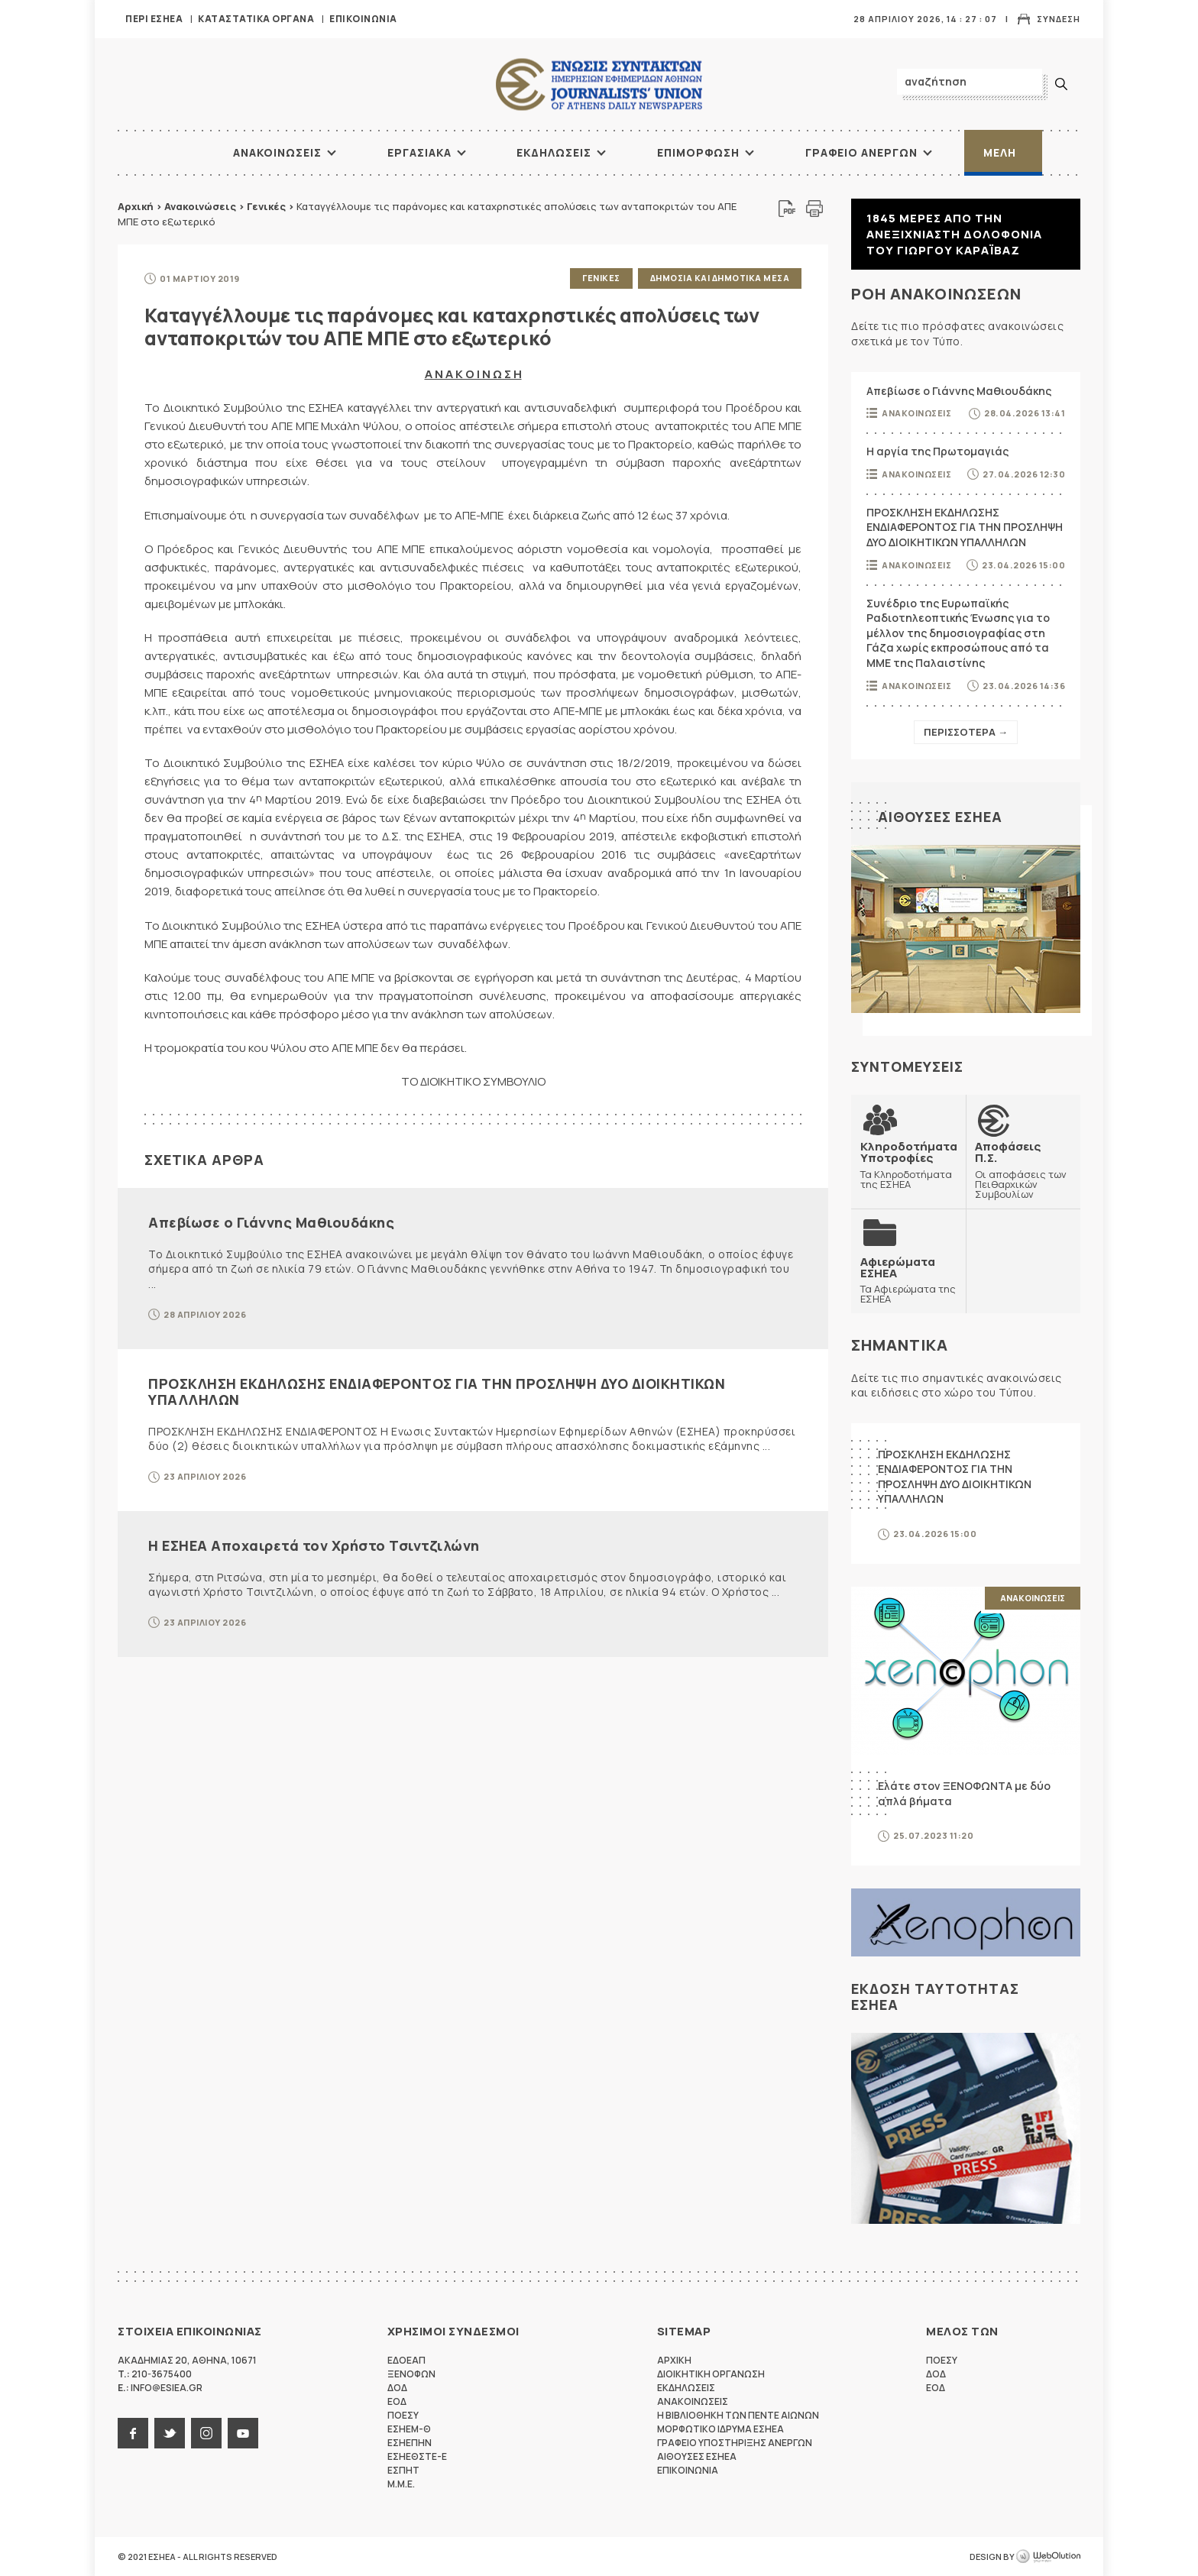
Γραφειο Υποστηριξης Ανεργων (734, 2442)
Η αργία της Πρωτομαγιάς (937, 451)
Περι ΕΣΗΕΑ (154, 18)
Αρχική (136, 206)
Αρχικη (674, 2360)
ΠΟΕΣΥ (403, 2415)
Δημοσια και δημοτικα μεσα (720, 277)
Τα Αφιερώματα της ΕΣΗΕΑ (908, 1280)
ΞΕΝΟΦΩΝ (411, 2373)
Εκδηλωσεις (553, 152)
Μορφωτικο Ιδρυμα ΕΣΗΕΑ (720, 2428)
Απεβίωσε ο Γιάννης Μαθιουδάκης (271, 1222)
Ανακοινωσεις (277, 152)
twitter (169, 2433)
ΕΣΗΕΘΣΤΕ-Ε (417, 2456)
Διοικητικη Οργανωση (711, 2373)
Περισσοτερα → (966, 732)
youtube (243, 2433)
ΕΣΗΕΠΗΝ (409, 2442)
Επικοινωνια (363, 18)
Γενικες (601, 277)
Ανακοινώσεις (200, 206)
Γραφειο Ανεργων (861, 152)
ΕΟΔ (396, 2401)
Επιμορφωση (698, 152)
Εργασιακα (419, 152)
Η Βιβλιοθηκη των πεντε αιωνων (738, 2415)
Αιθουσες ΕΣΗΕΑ (940, 816)
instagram (206, 2433)
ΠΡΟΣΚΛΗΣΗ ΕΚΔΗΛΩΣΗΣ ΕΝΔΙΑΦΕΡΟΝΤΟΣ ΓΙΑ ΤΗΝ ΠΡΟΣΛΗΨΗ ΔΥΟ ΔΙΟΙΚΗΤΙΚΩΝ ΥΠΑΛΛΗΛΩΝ (436, 1391)
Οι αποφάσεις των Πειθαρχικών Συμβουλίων (1023, 1169)
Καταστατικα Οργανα (256, 18)
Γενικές (266, 206)
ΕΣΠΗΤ (403, 2470)
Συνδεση (1058, 18)
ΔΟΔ (397, 2387)
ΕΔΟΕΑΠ (406, 2360)
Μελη (999, 152)
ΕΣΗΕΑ (599, 84)
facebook (133, 2433)
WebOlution (1048, 2557)
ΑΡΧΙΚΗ (175, 153)
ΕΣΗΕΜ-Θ (409, 2428)
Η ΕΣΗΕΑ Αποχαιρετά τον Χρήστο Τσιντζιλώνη (314, 1545)
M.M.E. (401, 2483)
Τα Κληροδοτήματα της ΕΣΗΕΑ (908, 1164)
